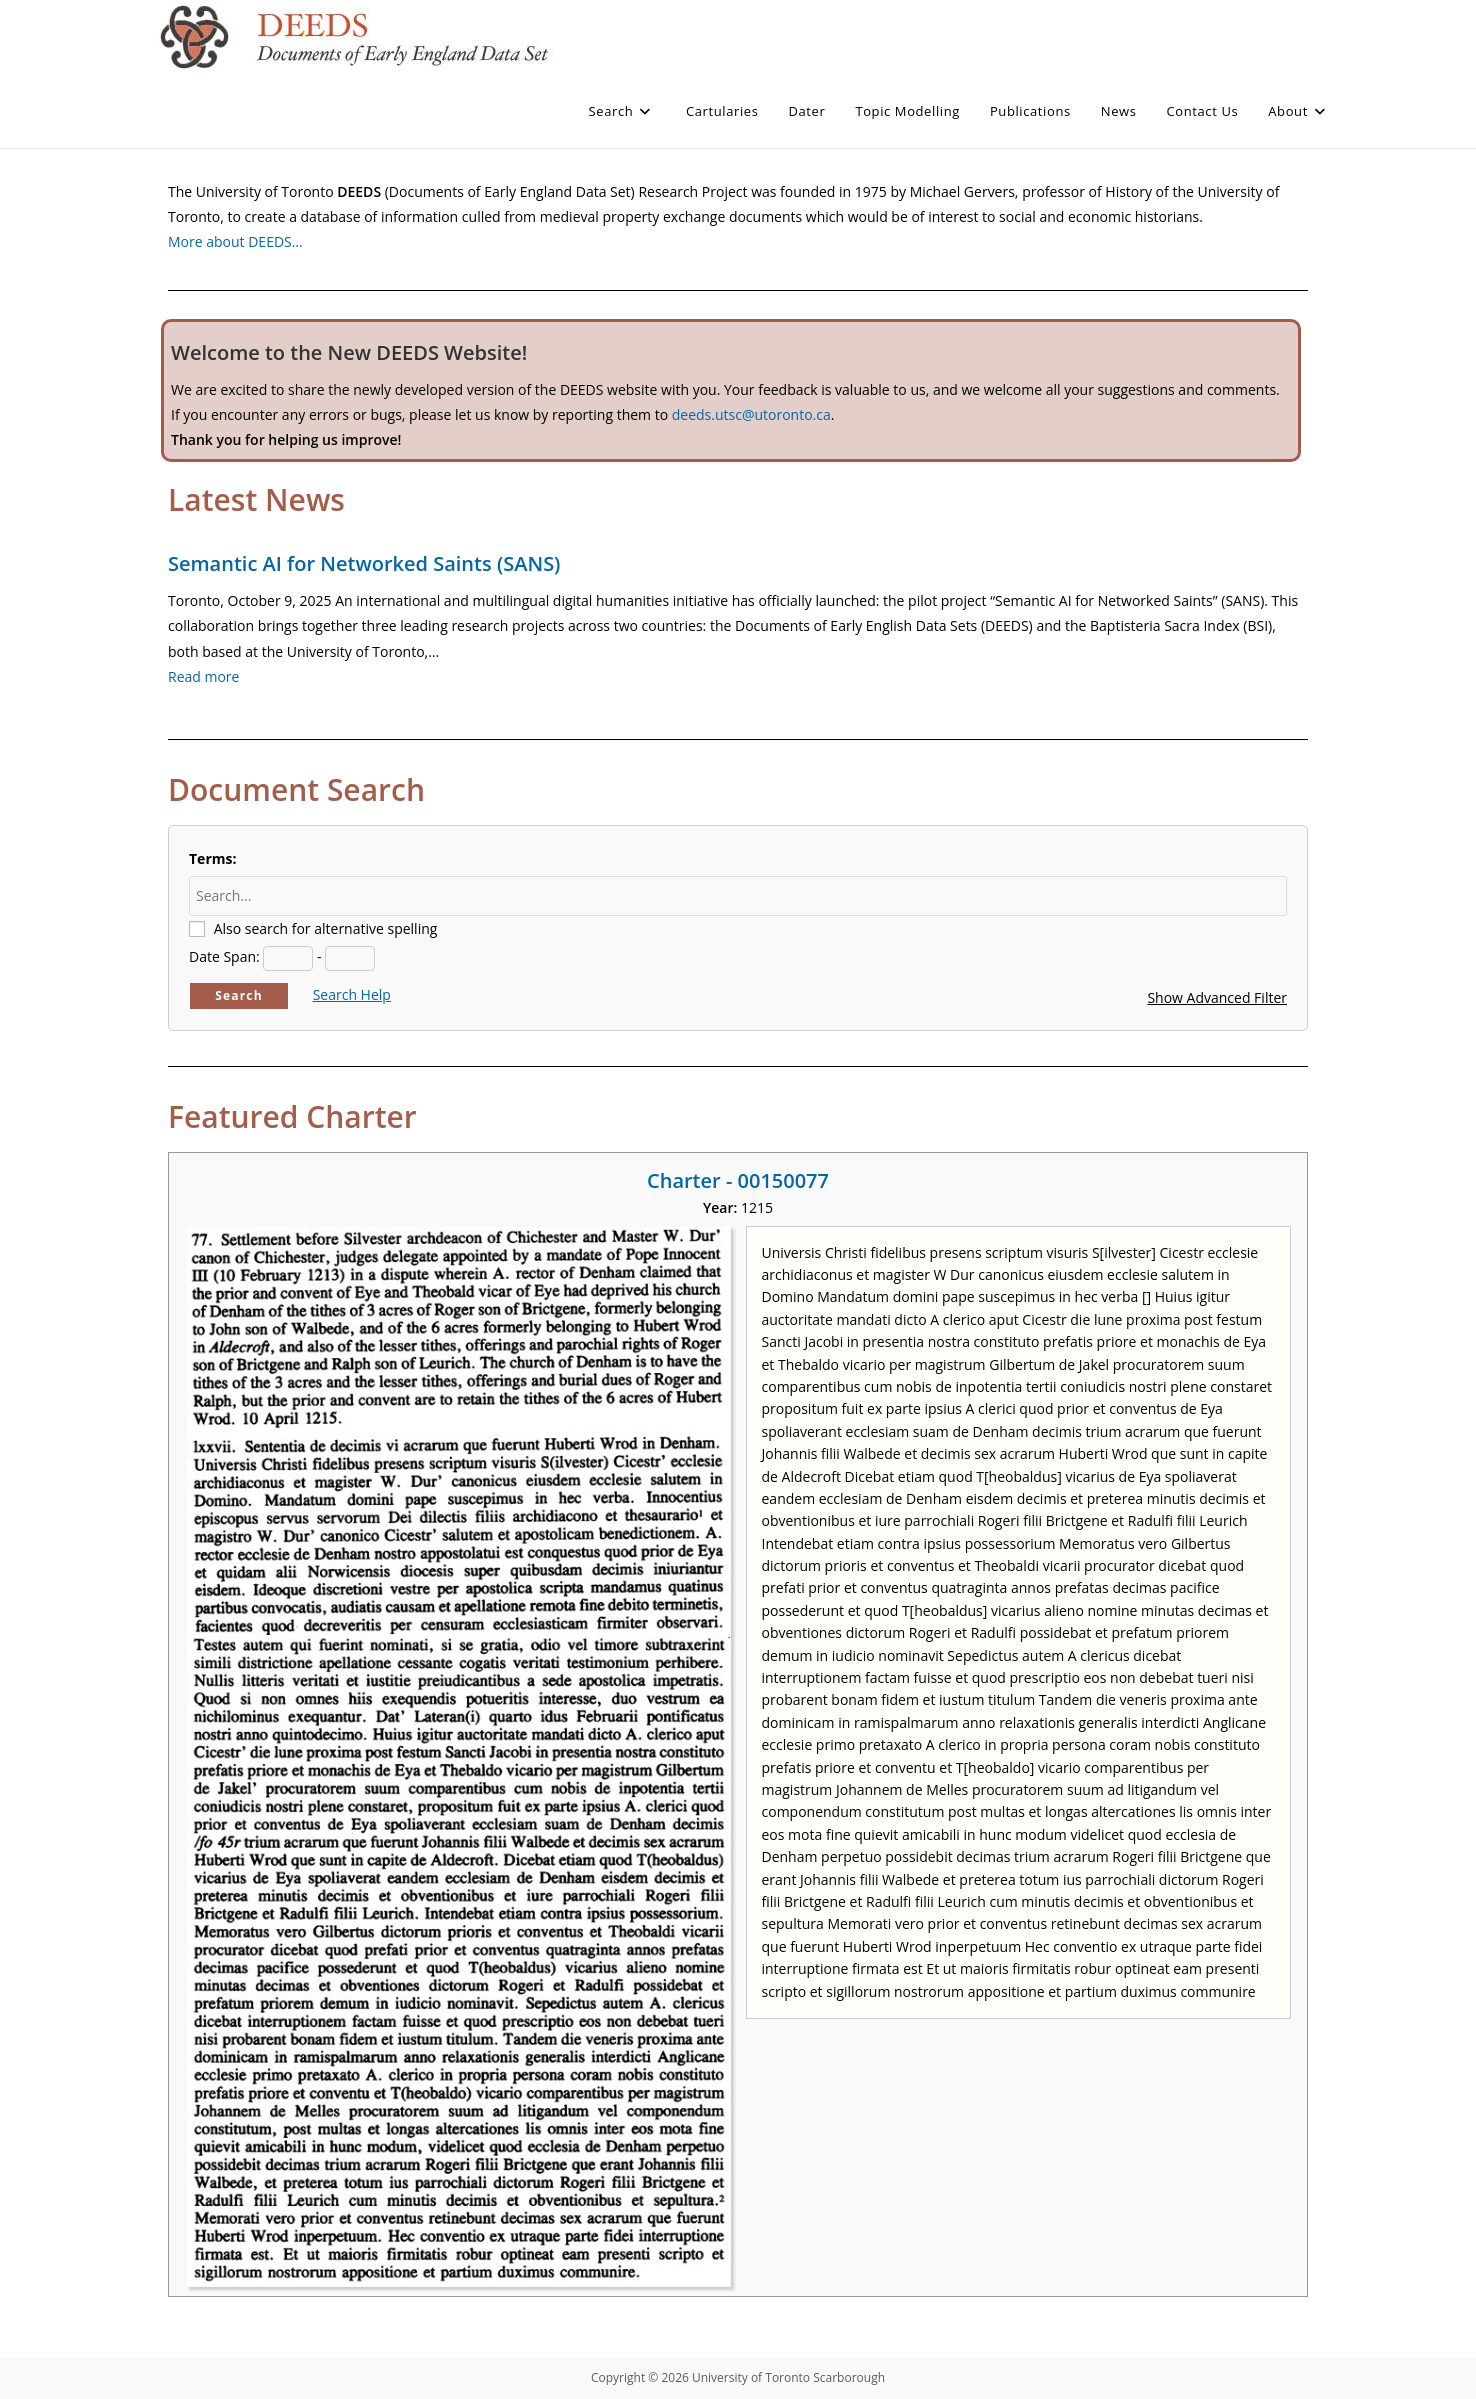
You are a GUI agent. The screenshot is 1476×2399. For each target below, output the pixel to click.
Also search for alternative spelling (326, 928)
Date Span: (224, 956)
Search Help (352, 994)
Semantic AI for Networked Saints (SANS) (364, 563)
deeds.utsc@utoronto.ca (751, 414)
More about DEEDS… (235, 241)
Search (239, 995)
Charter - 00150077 (738, 1180)
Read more (203, 676)
